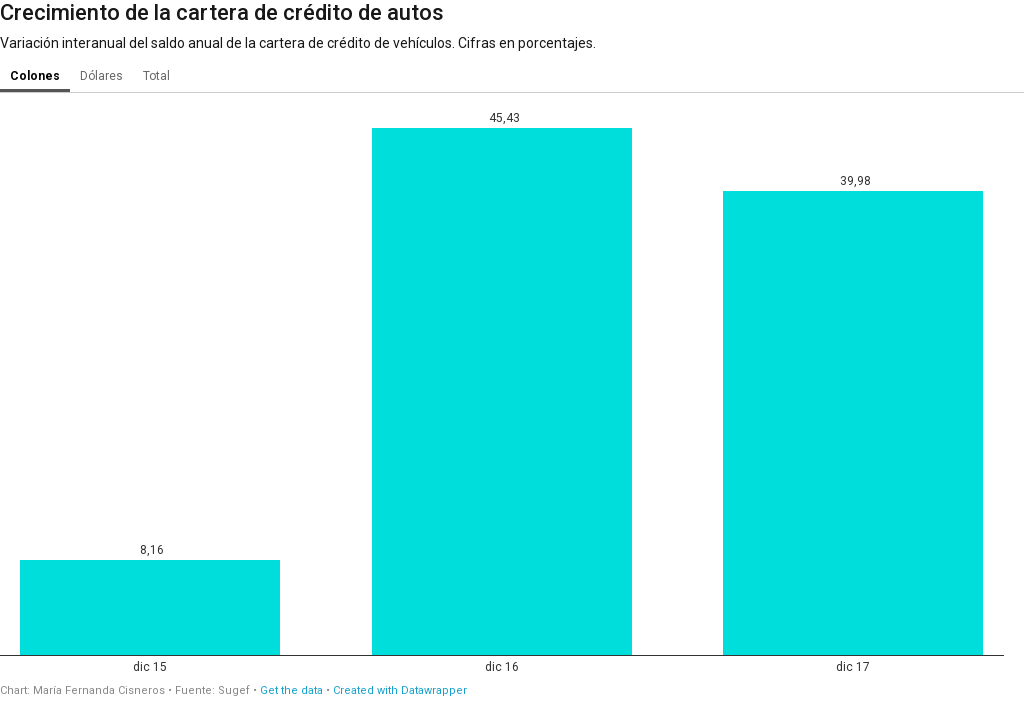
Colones (35, 76)
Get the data (291, 690)
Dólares (101, 76)
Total (156, 76)
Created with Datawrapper (400, 690)
